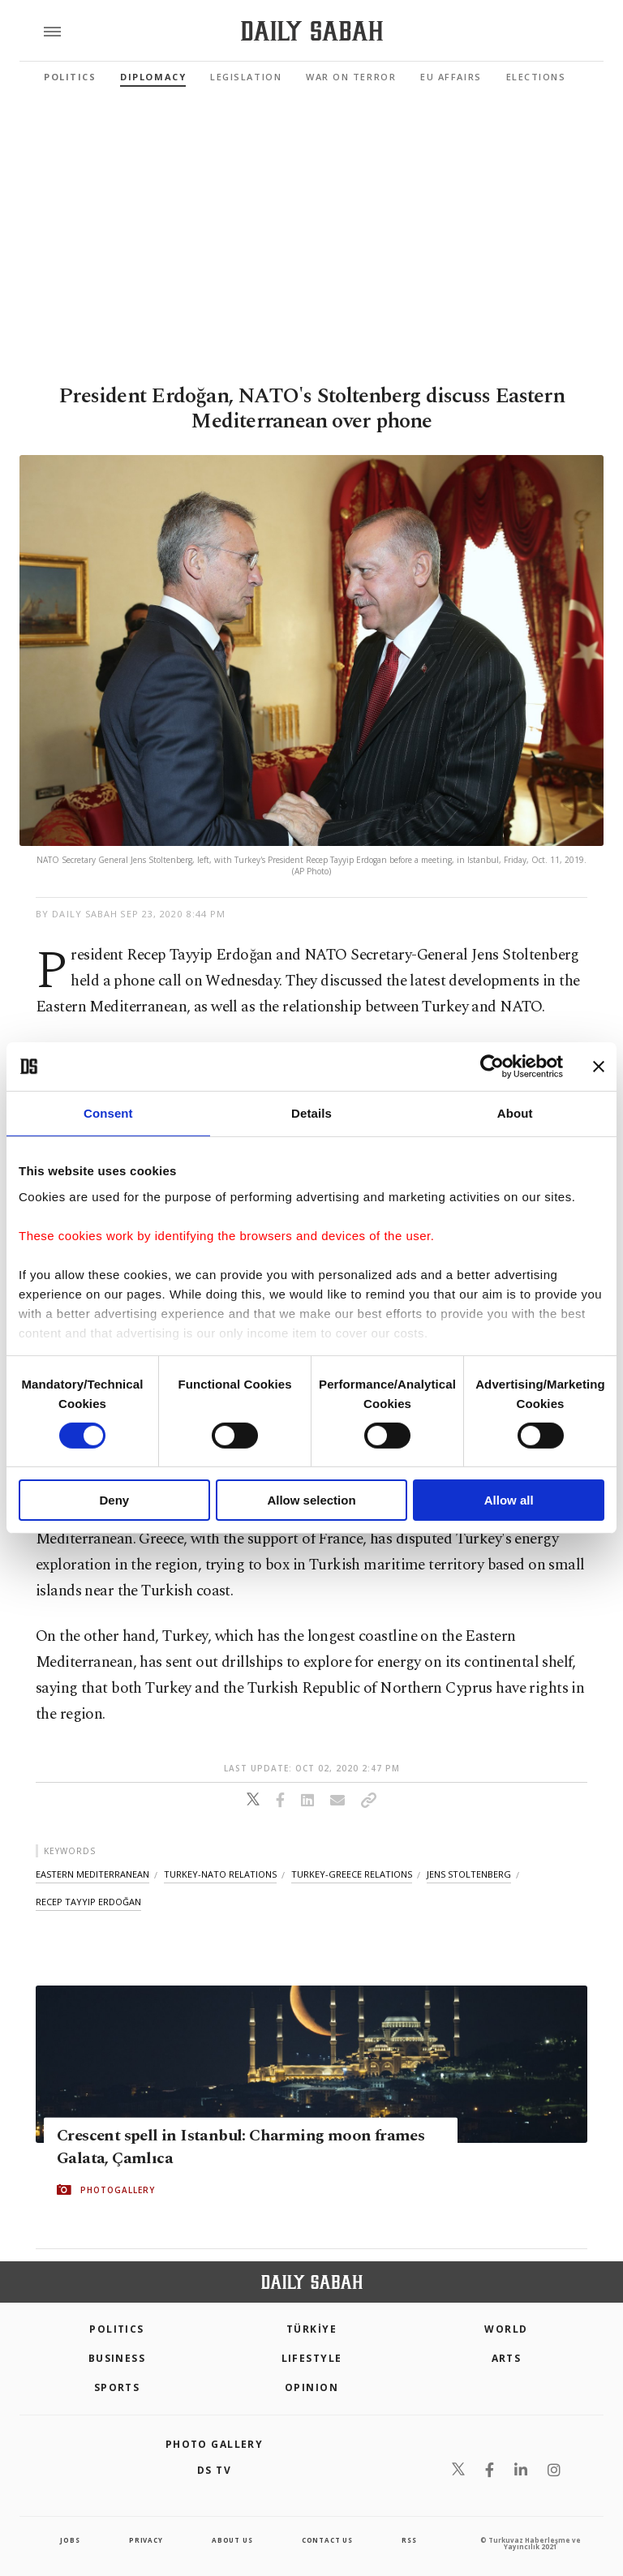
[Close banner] (598, 1066)
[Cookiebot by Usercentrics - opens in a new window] (492, 1066)
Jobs (69, 2539)
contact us (327, 2539)
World (505, 2329)
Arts (507, 2358)
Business (117, 2358)
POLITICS (116, 2329)
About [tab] (515, 1113)
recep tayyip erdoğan (88, 1902)
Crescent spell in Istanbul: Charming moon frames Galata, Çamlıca (240, 2146)
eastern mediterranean (92, 1874)
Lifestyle (311, 2358)
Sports (117, 2387)
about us (232, 2539)
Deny (114, 1500)
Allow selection (311, 1500)
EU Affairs (450, 76)
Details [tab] (311, 1113)
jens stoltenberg (469, 1874)
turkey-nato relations (220, 1874)
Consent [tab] (108, 1113)
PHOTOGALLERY (117, 2190)
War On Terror (351, 76)
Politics (70, 76)
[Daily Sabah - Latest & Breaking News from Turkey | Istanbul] (312, 31)
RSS (409, 2539)
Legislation (245, 76)
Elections (536, 76)
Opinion (311, 2387)
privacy (146, 2539)
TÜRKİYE (311, 2329)
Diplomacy (153, 76)
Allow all (509, 1500)
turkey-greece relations (351, 1874)
